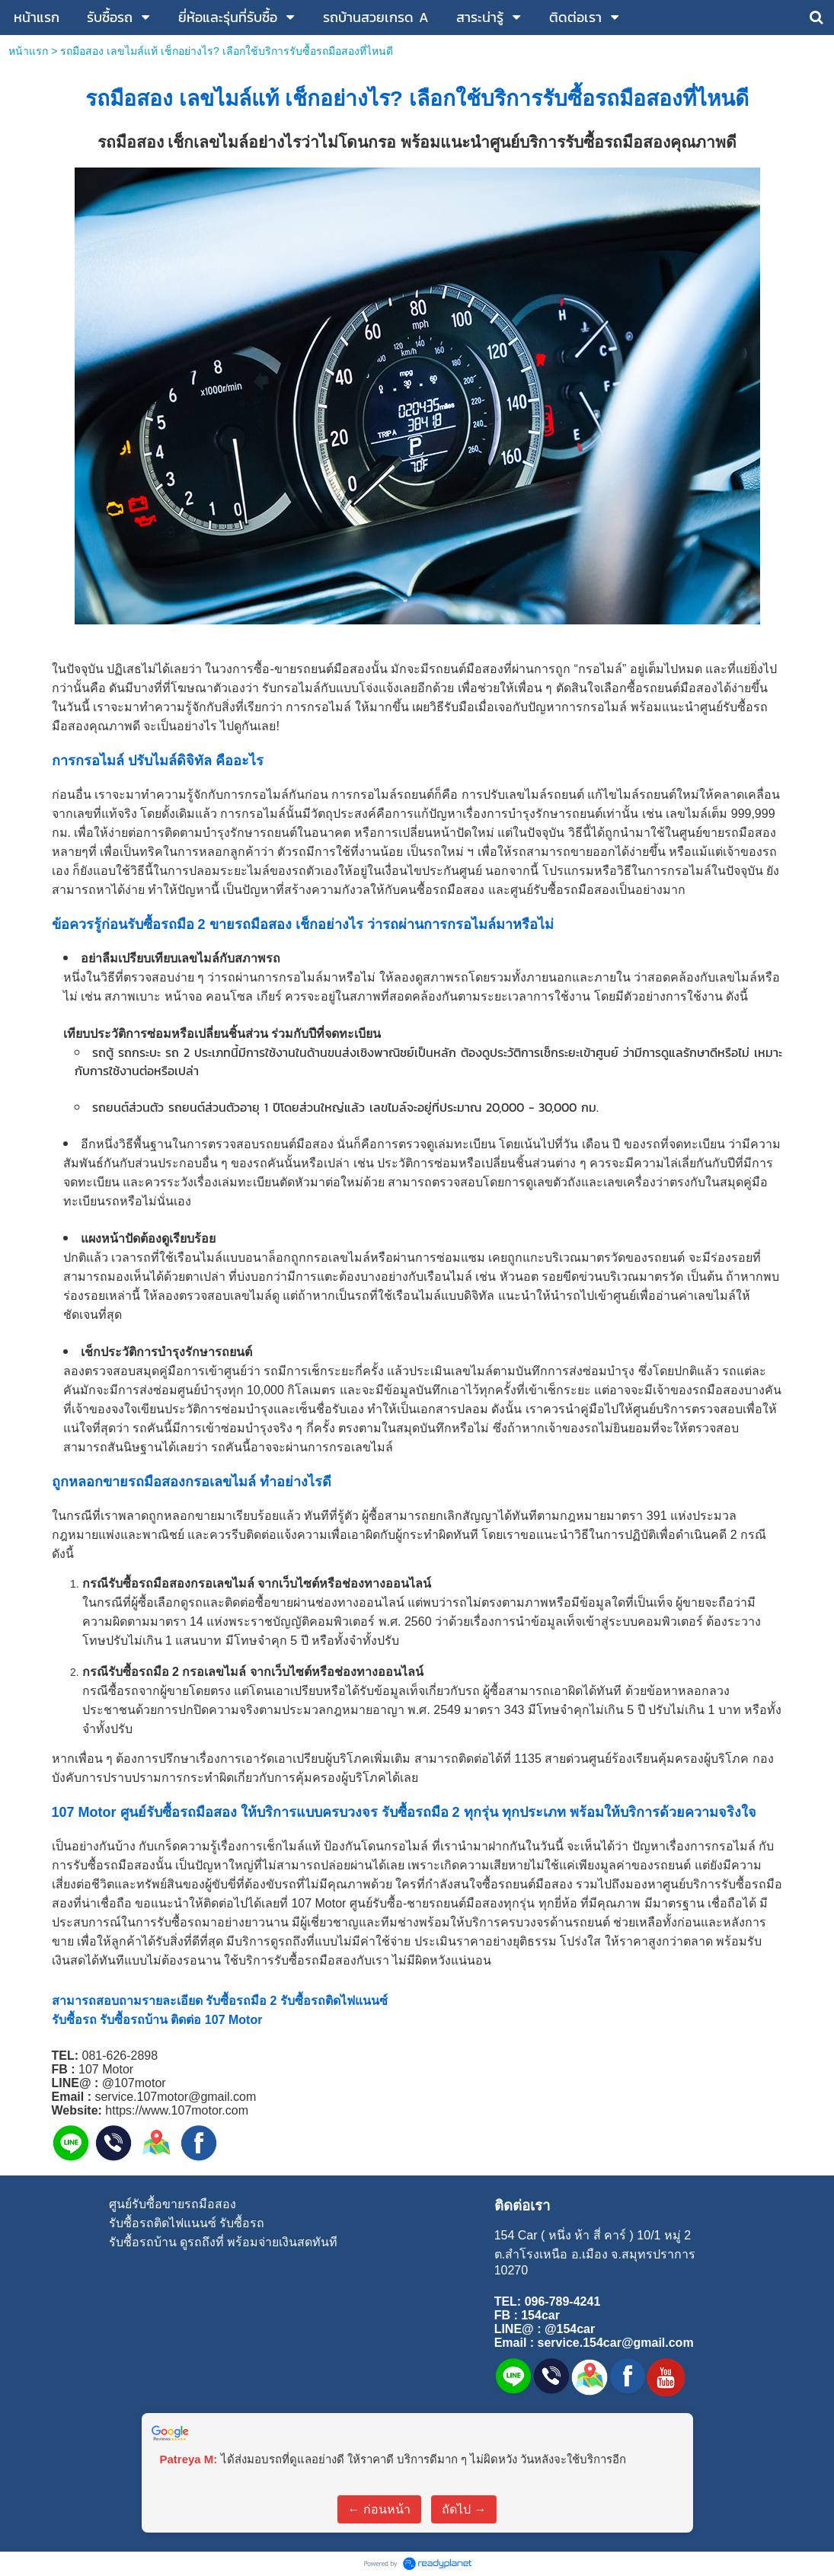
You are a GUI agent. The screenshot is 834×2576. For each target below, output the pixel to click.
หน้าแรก (28, 51)
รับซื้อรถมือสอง (612, 98)
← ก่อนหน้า (379, 2509)
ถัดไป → (464, 2509)
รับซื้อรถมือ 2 (166, 924)
